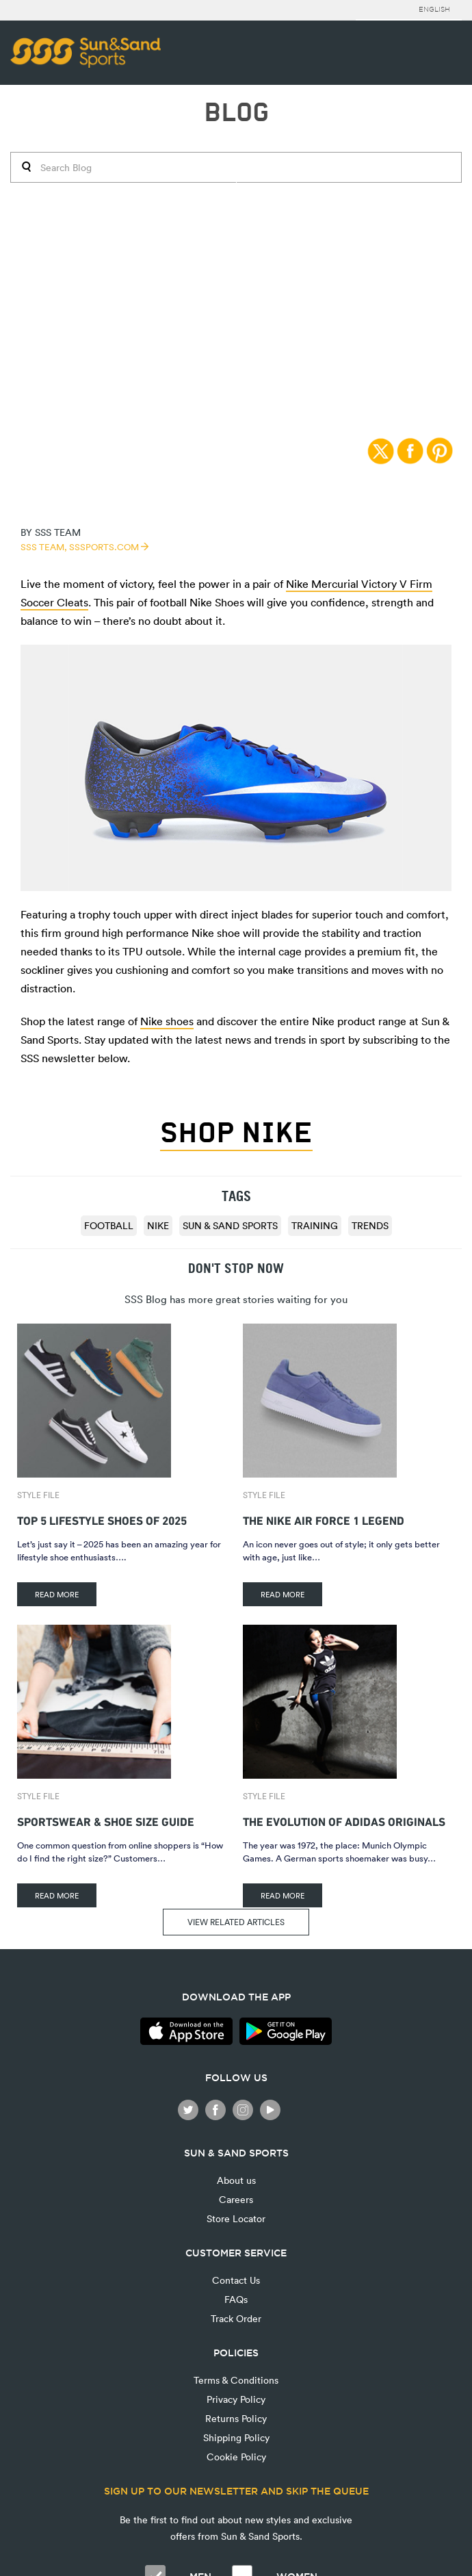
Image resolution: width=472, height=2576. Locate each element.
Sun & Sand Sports (230, 1225)
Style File (38, 1495)
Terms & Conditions (236, 2379)
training (314, 1225)
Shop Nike (236, 1133)
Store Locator (236, 2218)
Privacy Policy (236, 2399)
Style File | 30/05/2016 (236, 178)
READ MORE (57, 1594)
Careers (236, 2199)
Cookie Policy (236, 2456)
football (108, 1225)
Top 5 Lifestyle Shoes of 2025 (102, 1519)
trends (370, 1225)
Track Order (236, 2318)
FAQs (236, 2299)
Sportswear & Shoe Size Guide (105, 1820)
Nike (158, 1225)
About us (236, 2180)
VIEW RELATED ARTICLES (236, 1922)
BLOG (236, 112)
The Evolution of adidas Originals (344, 1820)
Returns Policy (236, 2418)
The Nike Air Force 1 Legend (323, 1519)
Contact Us (236, 2280)
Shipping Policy (236, 2437)
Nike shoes (167, 1021)
